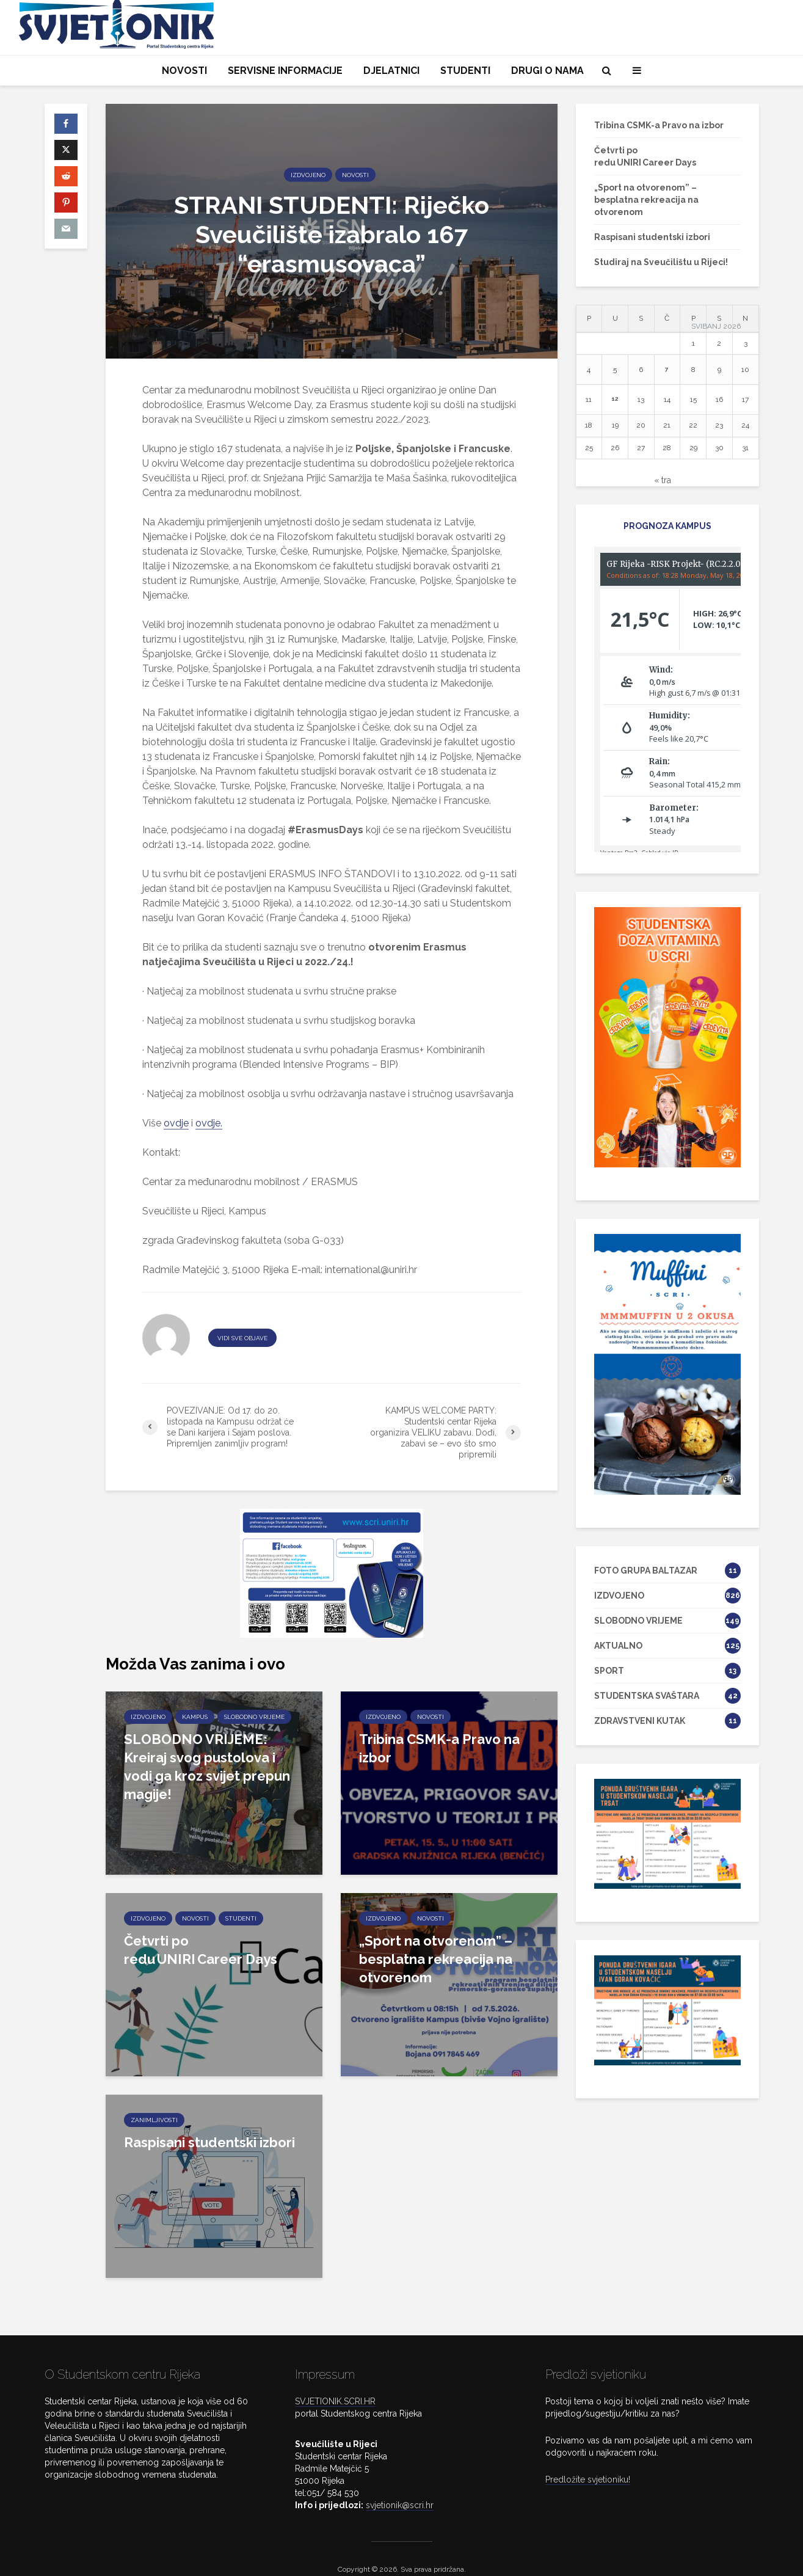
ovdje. (208, 1123)
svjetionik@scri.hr (400, 2484)
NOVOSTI (184, 70)
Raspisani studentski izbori (209, 2142)
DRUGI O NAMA (547, 70)
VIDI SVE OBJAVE (242, 1338)
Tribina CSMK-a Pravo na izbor (439, 1748)
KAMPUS (195, 1716)
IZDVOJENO (308, 174)
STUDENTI (465, 70)
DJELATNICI (391, 70)
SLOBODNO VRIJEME (254, 1716)
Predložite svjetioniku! (587, 2459)
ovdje (176, 1123)
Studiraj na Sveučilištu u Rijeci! (661, 262)
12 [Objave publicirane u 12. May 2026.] (615, 398)
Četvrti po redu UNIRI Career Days (200, 1950)
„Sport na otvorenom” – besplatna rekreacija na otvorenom (435, 1959)
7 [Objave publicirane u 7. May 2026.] (667, 368)
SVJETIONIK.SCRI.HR (335, 2380)
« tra (662, 480)
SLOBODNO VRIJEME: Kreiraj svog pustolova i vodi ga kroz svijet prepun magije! (207, 1766)
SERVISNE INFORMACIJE (285, 70)
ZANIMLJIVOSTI (154, 2120)
